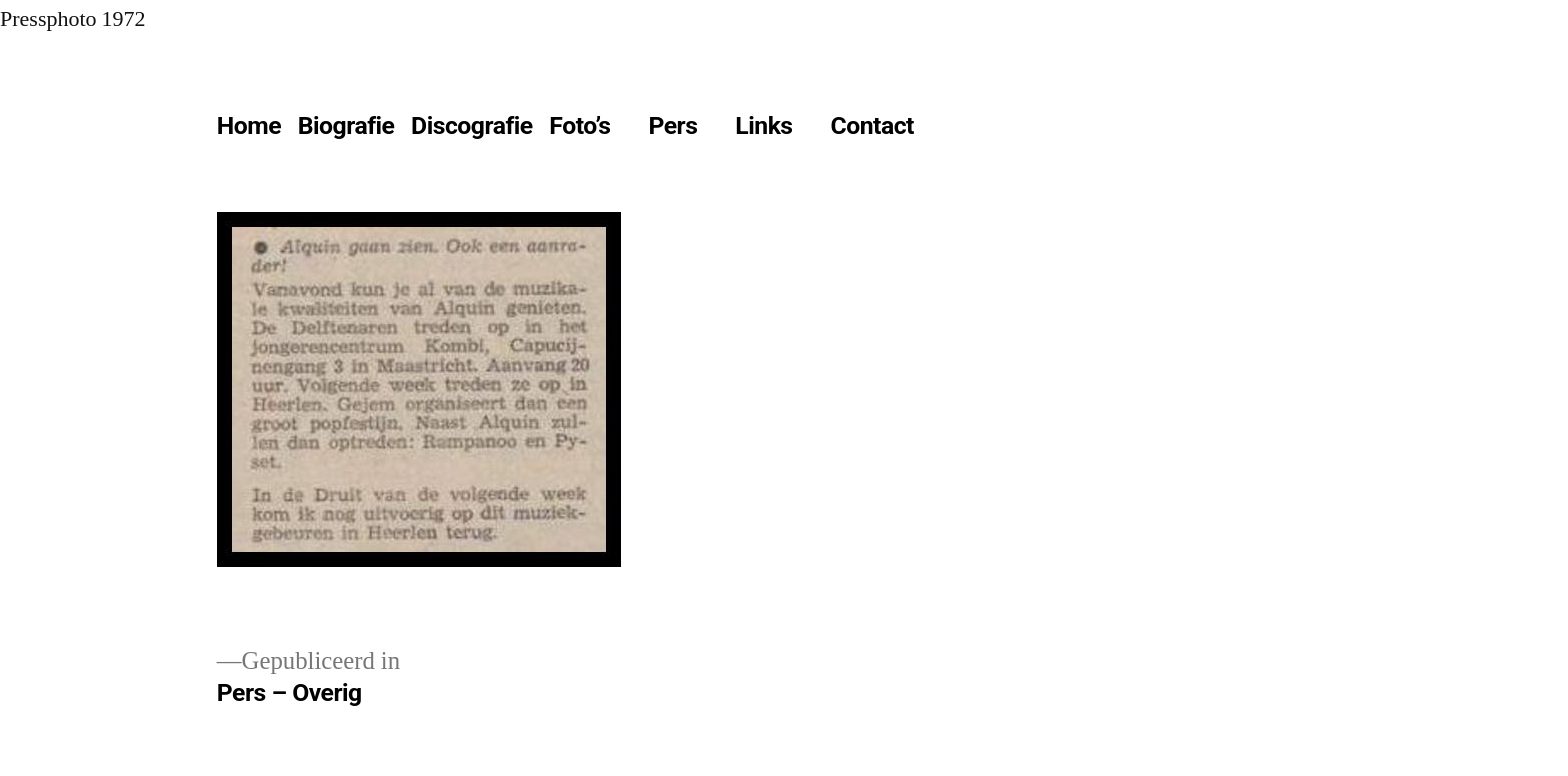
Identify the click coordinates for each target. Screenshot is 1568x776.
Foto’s (579, 125)
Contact (871, 125)
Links (763, 125)
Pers (672, 125)
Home (249, 125)
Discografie (472, 125)
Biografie (346, 125)
